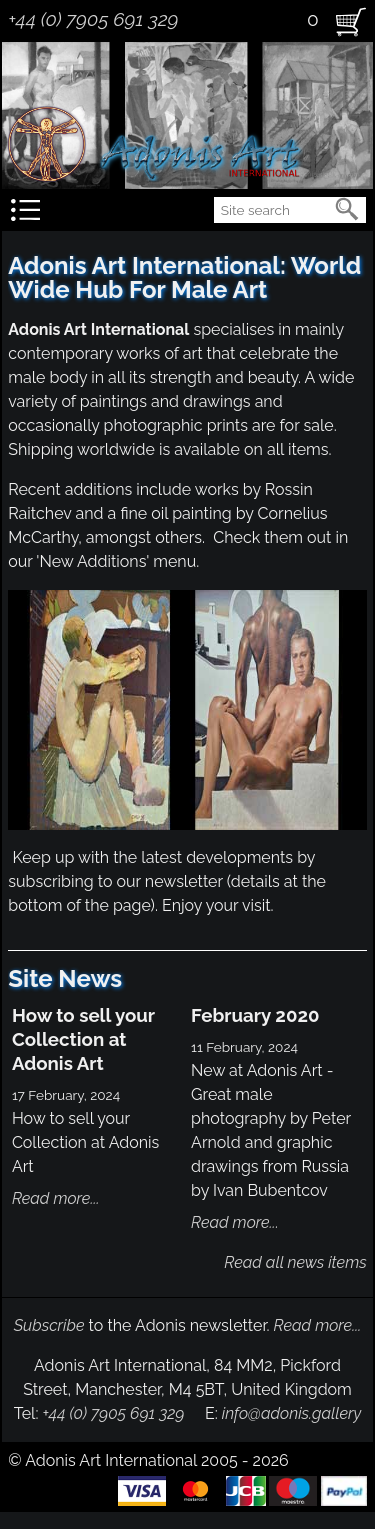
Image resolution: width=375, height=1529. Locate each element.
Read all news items (295, 1262)
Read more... (56, 1198)
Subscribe (49, 1325)
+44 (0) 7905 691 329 (93, 19)
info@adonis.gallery (292, 1413)
